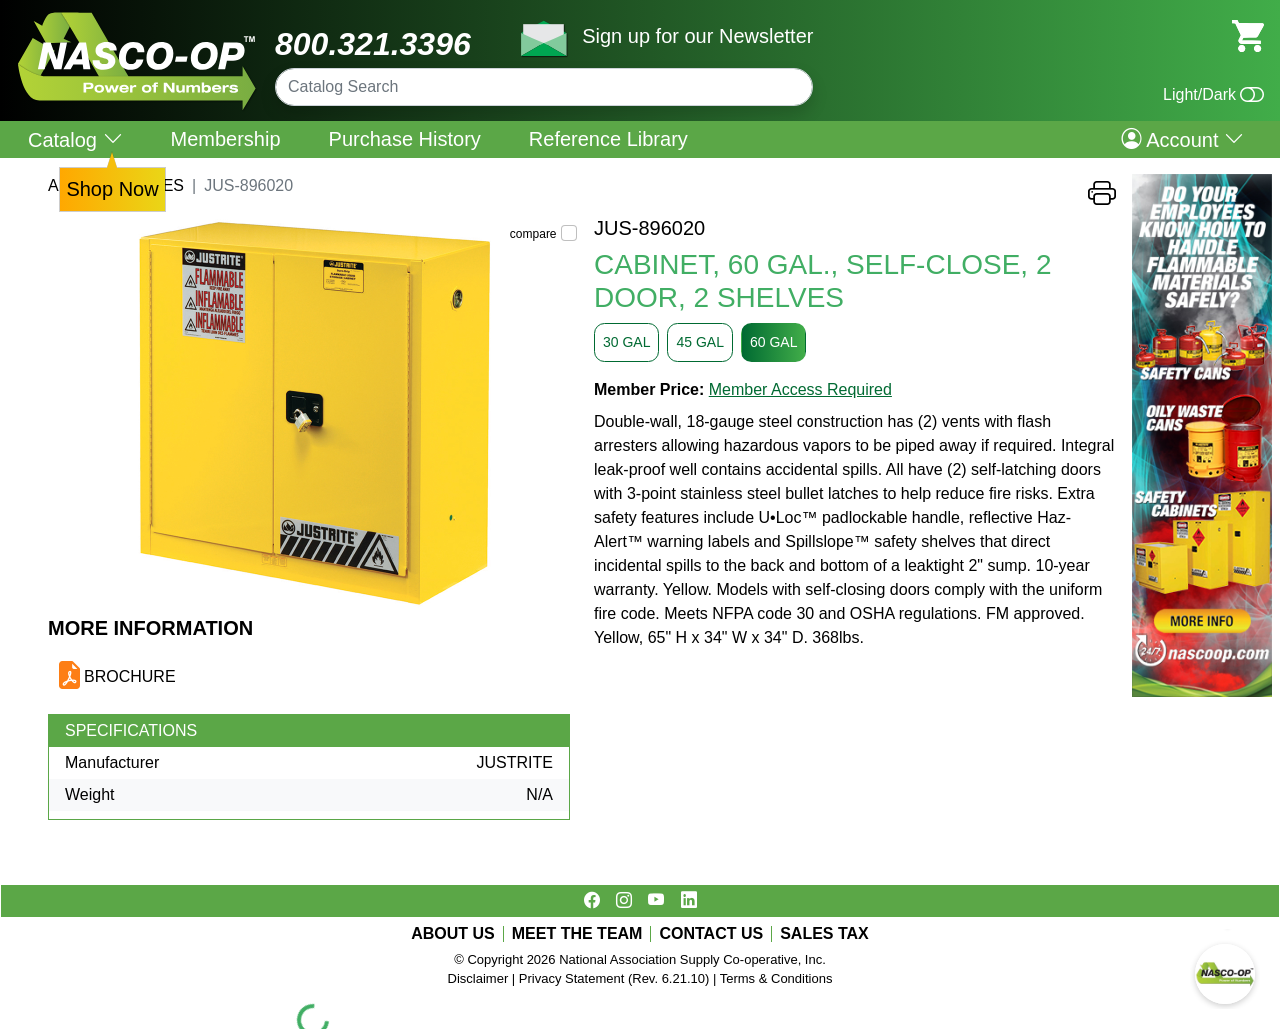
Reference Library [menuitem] (608, 139)
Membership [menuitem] (226, 139)
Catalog (75, 139)
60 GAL (773, 342)
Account (1182, 139)
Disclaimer (478, 978)
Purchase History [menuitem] (405, 139)
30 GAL (626, 342)
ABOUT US (453, 934)
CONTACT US (711, 934)
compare (533, 234)
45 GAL (699, 342)
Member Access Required (800, 389)
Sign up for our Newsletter (697, 36)
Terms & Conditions (776, 978)
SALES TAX (824, 934)
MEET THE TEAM (577, 934)
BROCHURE (130, 676)
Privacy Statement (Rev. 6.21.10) (614, 978)
